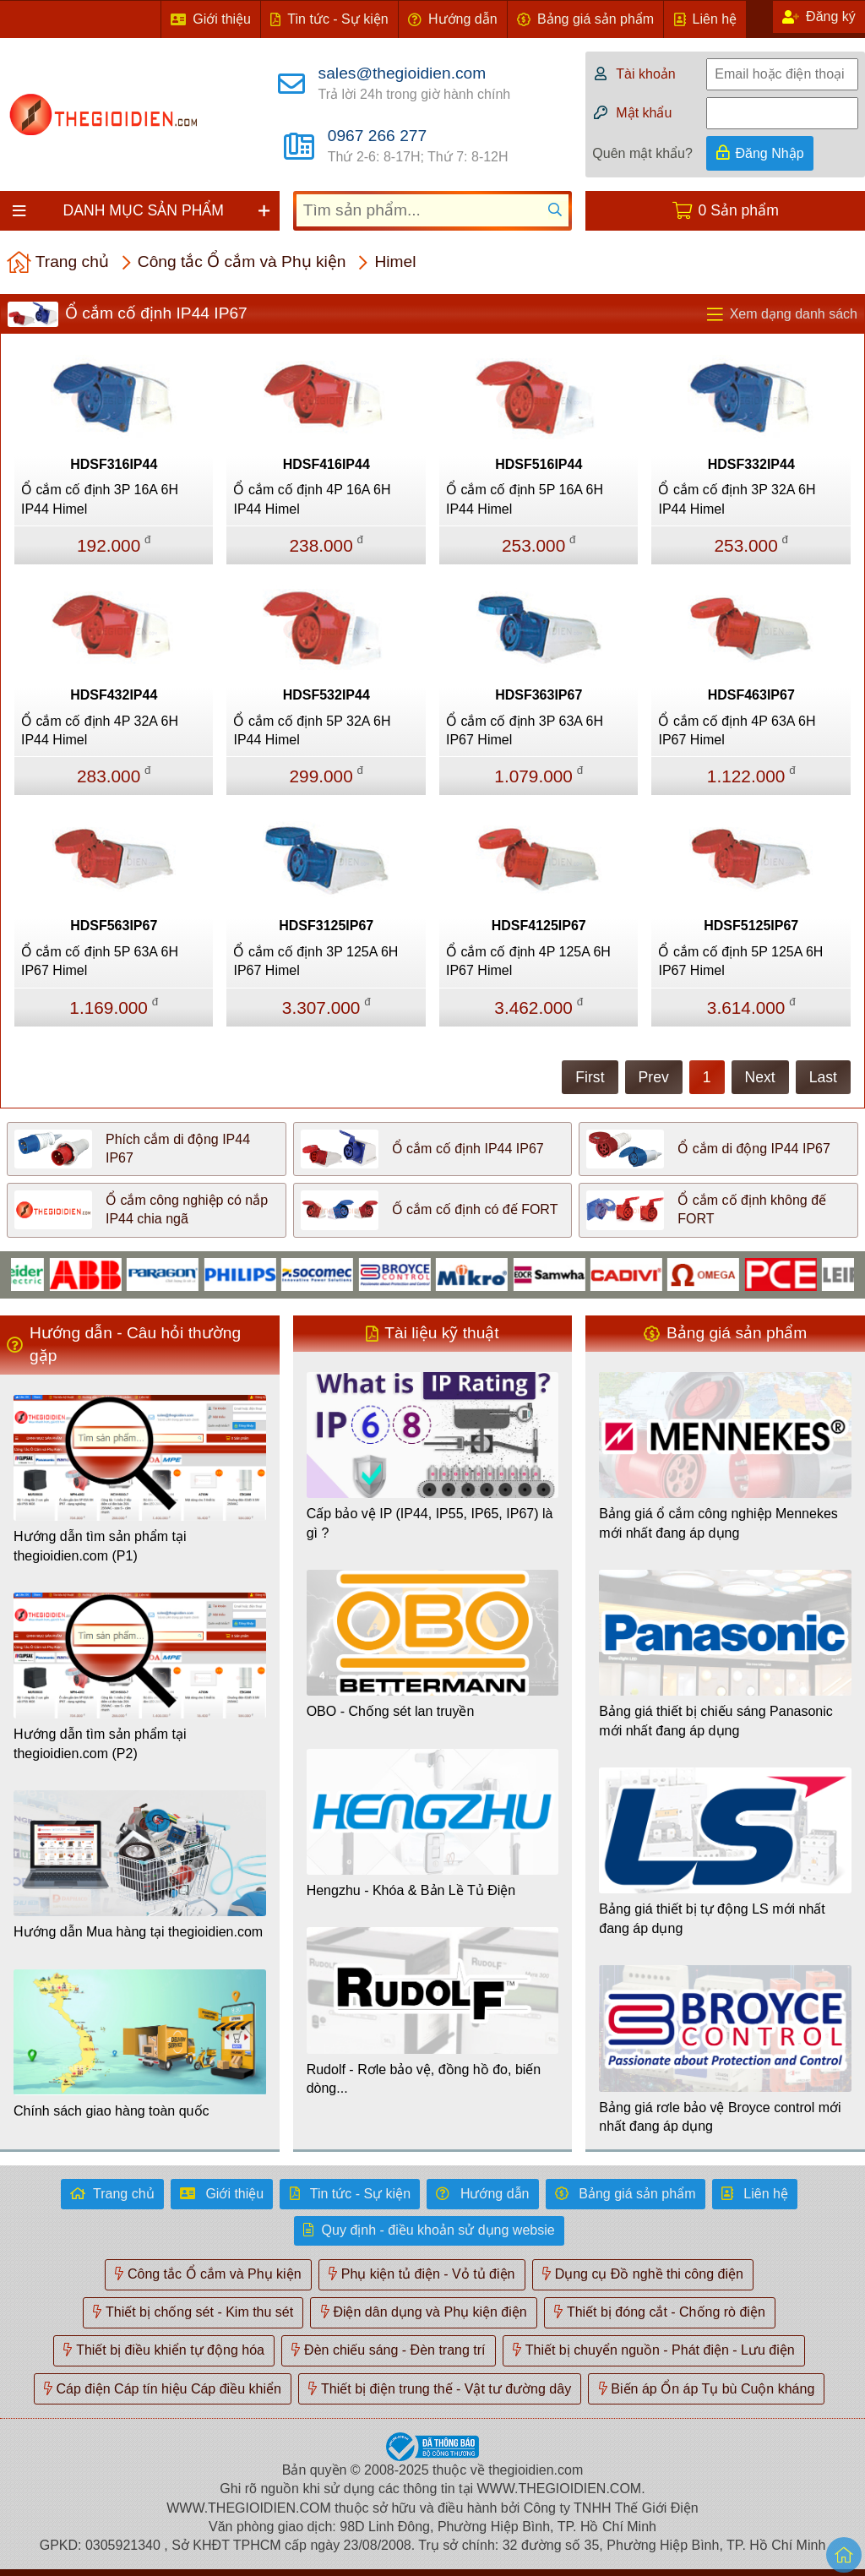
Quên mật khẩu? (642, 153)
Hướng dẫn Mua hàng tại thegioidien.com (138, 1932)
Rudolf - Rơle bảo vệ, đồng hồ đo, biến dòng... (424, 2078)
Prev (654, 1077)
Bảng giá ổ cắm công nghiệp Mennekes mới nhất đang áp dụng (718, 1522)
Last (823, 1077)
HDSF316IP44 (113, 464)
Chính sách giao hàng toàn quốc (111, 2111)
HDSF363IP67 (538, 695)
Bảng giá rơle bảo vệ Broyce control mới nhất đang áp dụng (720, 2116)
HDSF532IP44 (326, 695)
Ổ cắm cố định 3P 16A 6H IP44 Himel (99, 498)
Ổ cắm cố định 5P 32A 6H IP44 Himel (311, 730)
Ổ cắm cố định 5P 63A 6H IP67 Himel (99, 961)
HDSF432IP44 (113, 695)
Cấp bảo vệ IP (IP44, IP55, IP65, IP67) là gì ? (430, 1522)
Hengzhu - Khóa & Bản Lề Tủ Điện (411, 1890)
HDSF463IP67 (751, 695)
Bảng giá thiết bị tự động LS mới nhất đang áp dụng (711, 1918)
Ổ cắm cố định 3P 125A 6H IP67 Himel (315, 961)
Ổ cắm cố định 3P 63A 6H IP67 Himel (524, 730)
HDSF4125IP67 (539, 925)
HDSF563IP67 (113, 925)
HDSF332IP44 (751, 464)
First (589, 1077)
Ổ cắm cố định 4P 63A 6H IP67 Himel (736, 730)
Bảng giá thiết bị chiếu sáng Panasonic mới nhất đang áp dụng (716, 1720)
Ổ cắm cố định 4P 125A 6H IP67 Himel (528, 961)
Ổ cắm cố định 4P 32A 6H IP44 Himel (99, 730)
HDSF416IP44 (326, 464)
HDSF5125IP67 (751, 925)
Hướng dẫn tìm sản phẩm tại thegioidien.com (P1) (100, 1545)
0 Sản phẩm (739, 210)
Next (760, 1077)
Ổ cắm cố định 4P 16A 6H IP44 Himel (311, 498)
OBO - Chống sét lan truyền (391, 1711)
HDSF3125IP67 (326, 925)
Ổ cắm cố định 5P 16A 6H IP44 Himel (524, 498)
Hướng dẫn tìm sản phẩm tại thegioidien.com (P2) (100, 1743)
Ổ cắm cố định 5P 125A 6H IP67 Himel (740, 961)
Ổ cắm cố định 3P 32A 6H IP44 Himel (736, 498)
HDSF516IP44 (538, 464)
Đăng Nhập (770, 153)
